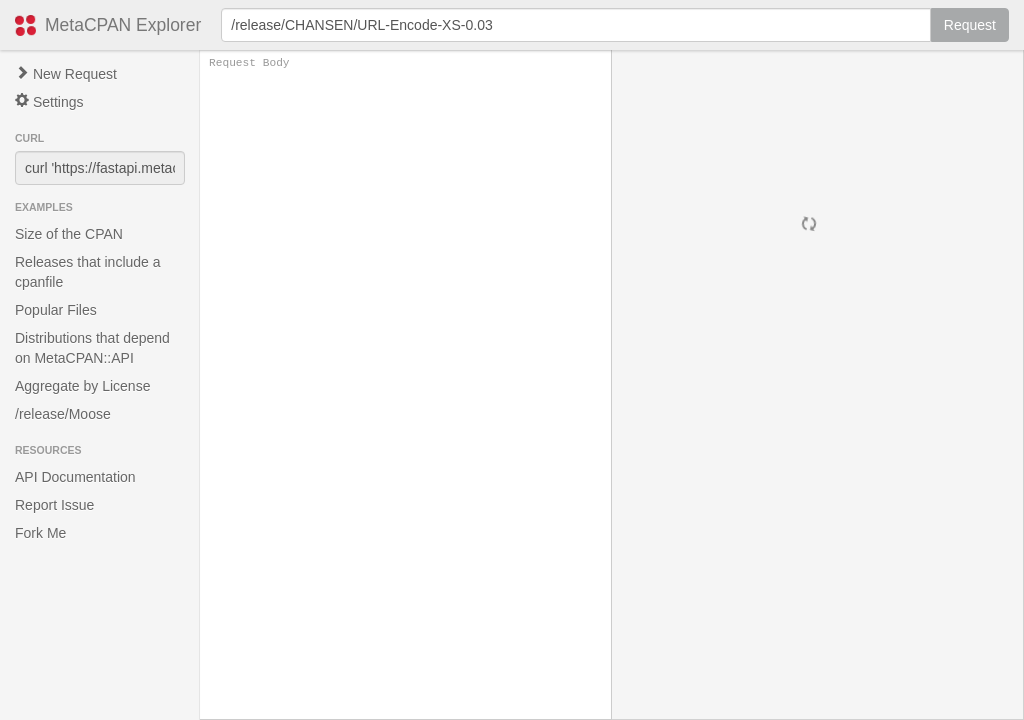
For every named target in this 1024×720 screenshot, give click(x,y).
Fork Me (40, 533)
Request (970, 25)
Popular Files (56, 310)
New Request (66, 74)
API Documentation (75, 477)
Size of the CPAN (69, 234)
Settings (49, 101)
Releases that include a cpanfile (88, 272)
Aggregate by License (82, 386)
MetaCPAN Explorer (123, 25)
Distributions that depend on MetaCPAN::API (92, 348)
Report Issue (54, 505)
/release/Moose (63, 414)
